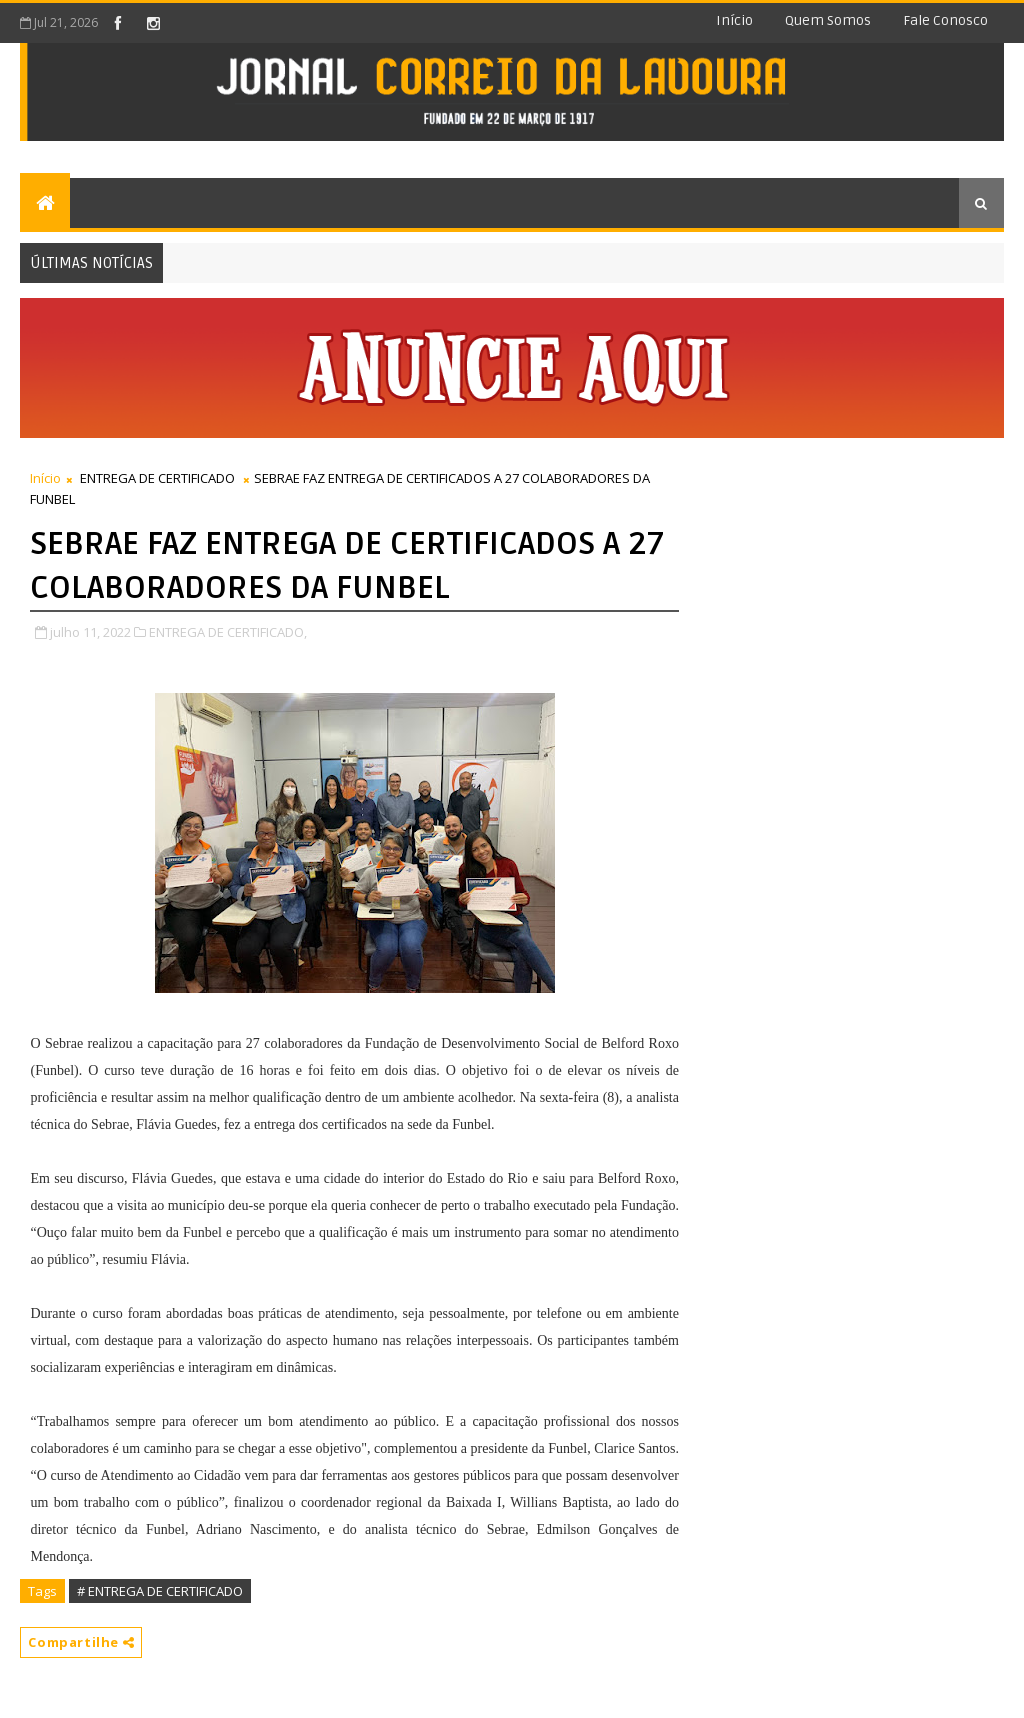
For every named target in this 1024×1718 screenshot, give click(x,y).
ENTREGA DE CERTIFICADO (157, 478)
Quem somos (828, 20)
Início (734, 20)
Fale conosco (945, 20)
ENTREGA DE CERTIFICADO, (228, 632)
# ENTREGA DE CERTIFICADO (160, 1591)
